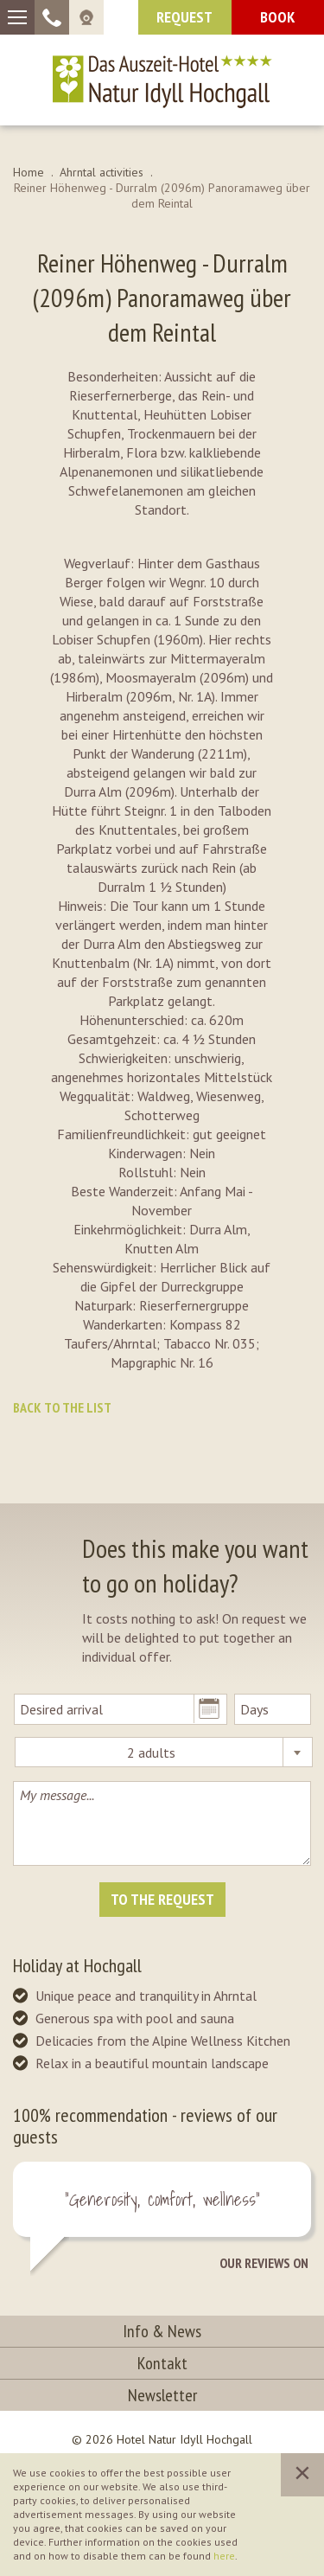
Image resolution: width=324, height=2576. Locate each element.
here (224, 2555)
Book (277, 17)
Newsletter (162, 2395)
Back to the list (62, 1407)
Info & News (162, 2331)
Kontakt (162, 2363)
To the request (162, 1899)
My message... (162, 1823)
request (184, 17)
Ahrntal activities (101, 172)
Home (28, 172)
